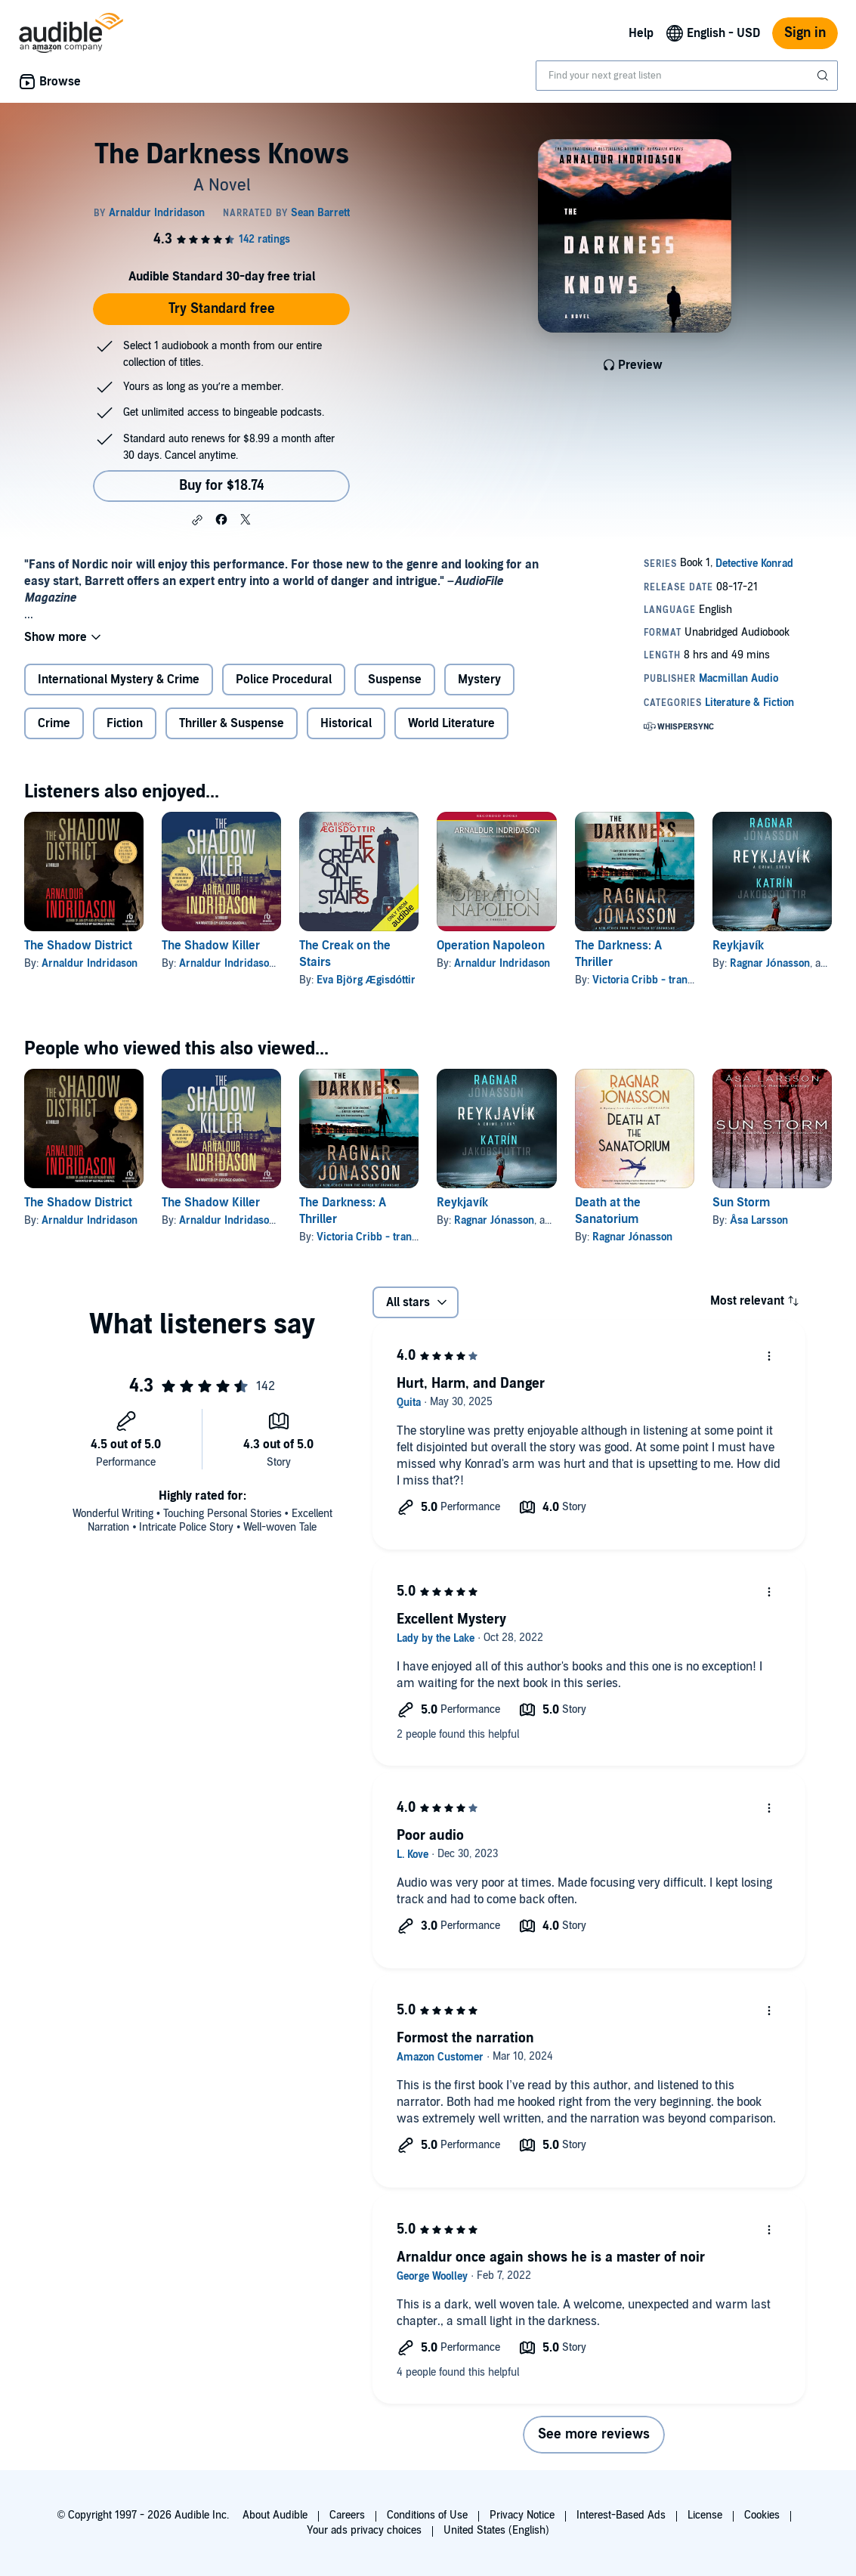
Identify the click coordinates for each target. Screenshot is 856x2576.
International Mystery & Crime (118, 679)
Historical (346, 723)
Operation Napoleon (491, 945)
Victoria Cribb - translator (653, 980)
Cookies (762, 2515)
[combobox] (687, 75)
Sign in (805, 33)
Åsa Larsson (759, 1220)
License (705, 2515)
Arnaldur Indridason (90, 963)
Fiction (125, 723)
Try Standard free (221, 309)
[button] (197, 520)
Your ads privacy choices (364, 2530)
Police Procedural (284, 679)
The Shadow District (78, 945)
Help (641, 33)
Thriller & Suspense (231, 723)
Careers (347, 2515)
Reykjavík (738, 945)
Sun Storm (741, 1202)
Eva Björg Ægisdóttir (366, 980)
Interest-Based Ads (621, 2515)
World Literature (451, 723)
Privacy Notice (522, 2515)
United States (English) (496, 2530)
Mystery (479, 679)
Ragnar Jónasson (770, 963)
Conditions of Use (427, 2515)
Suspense (395, 679)
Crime (54, 723)
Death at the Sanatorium (608, 1211)
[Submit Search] (824, 75)
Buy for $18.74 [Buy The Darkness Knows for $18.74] (221, 486)
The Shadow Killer (211, 945)
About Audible (275, 2515)
